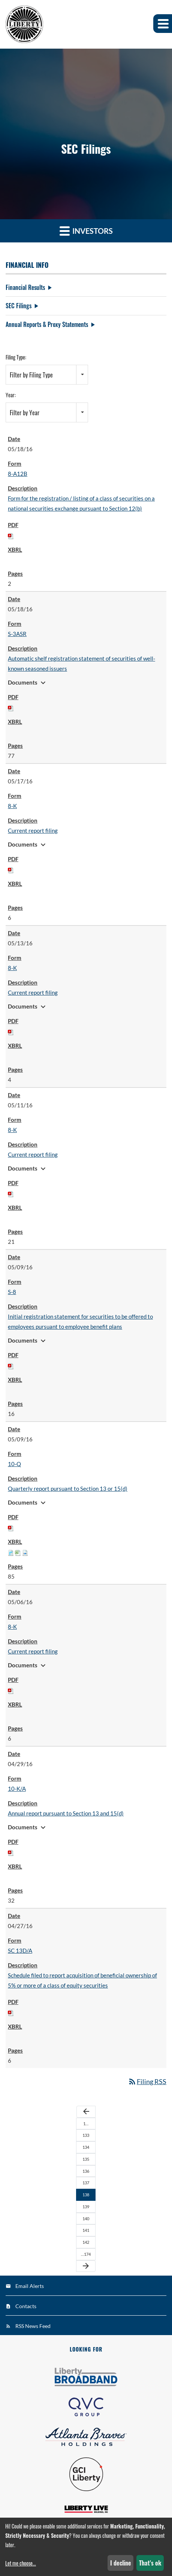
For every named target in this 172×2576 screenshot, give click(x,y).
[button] (162, 23)
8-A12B (17, 473)
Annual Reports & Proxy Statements (47, 324)
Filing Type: (16, 357)
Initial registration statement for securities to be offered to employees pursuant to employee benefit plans (80, 1321)
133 (85, 2135)
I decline (120, 2562)
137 (85, 2182)
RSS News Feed (33, 2326)
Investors (86, 231)
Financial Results (25, 287)
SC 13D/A (20, 1950)
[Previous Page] (86, 2112)
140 (85, 2218)
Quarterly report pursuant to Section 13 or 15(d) (67, 1488)
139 (85, 2206)
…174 (86, 2254)
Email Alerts (29, 2286)
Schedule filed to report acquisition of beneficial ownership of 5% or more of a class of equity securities (82, 1980)
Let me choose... (20, 2563)
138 (85, 2194)
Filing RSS (147, 2081)
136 (85, 2171)
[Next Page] (86, 2266)
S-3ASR (17, 633)
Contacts (25, 2306)
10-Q (14, 1463)
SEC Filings (18, 305)
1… (85, 2123)
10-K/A (17, 1788)
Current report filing (33, 830)
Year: (11, 395)
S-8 (12, 1291)
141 (85, 2230)
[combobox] (47, 375)
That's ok (150, 2562)
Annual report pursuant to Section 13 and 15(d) (66, 1813)
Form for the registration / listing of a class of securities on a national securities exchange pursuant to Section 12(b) (81, 503)
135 (85, 2159)
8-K (12, 805)
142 (85, 2242)
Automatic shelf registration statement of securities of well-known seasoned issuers (81, 663)
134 (85, 2147)
